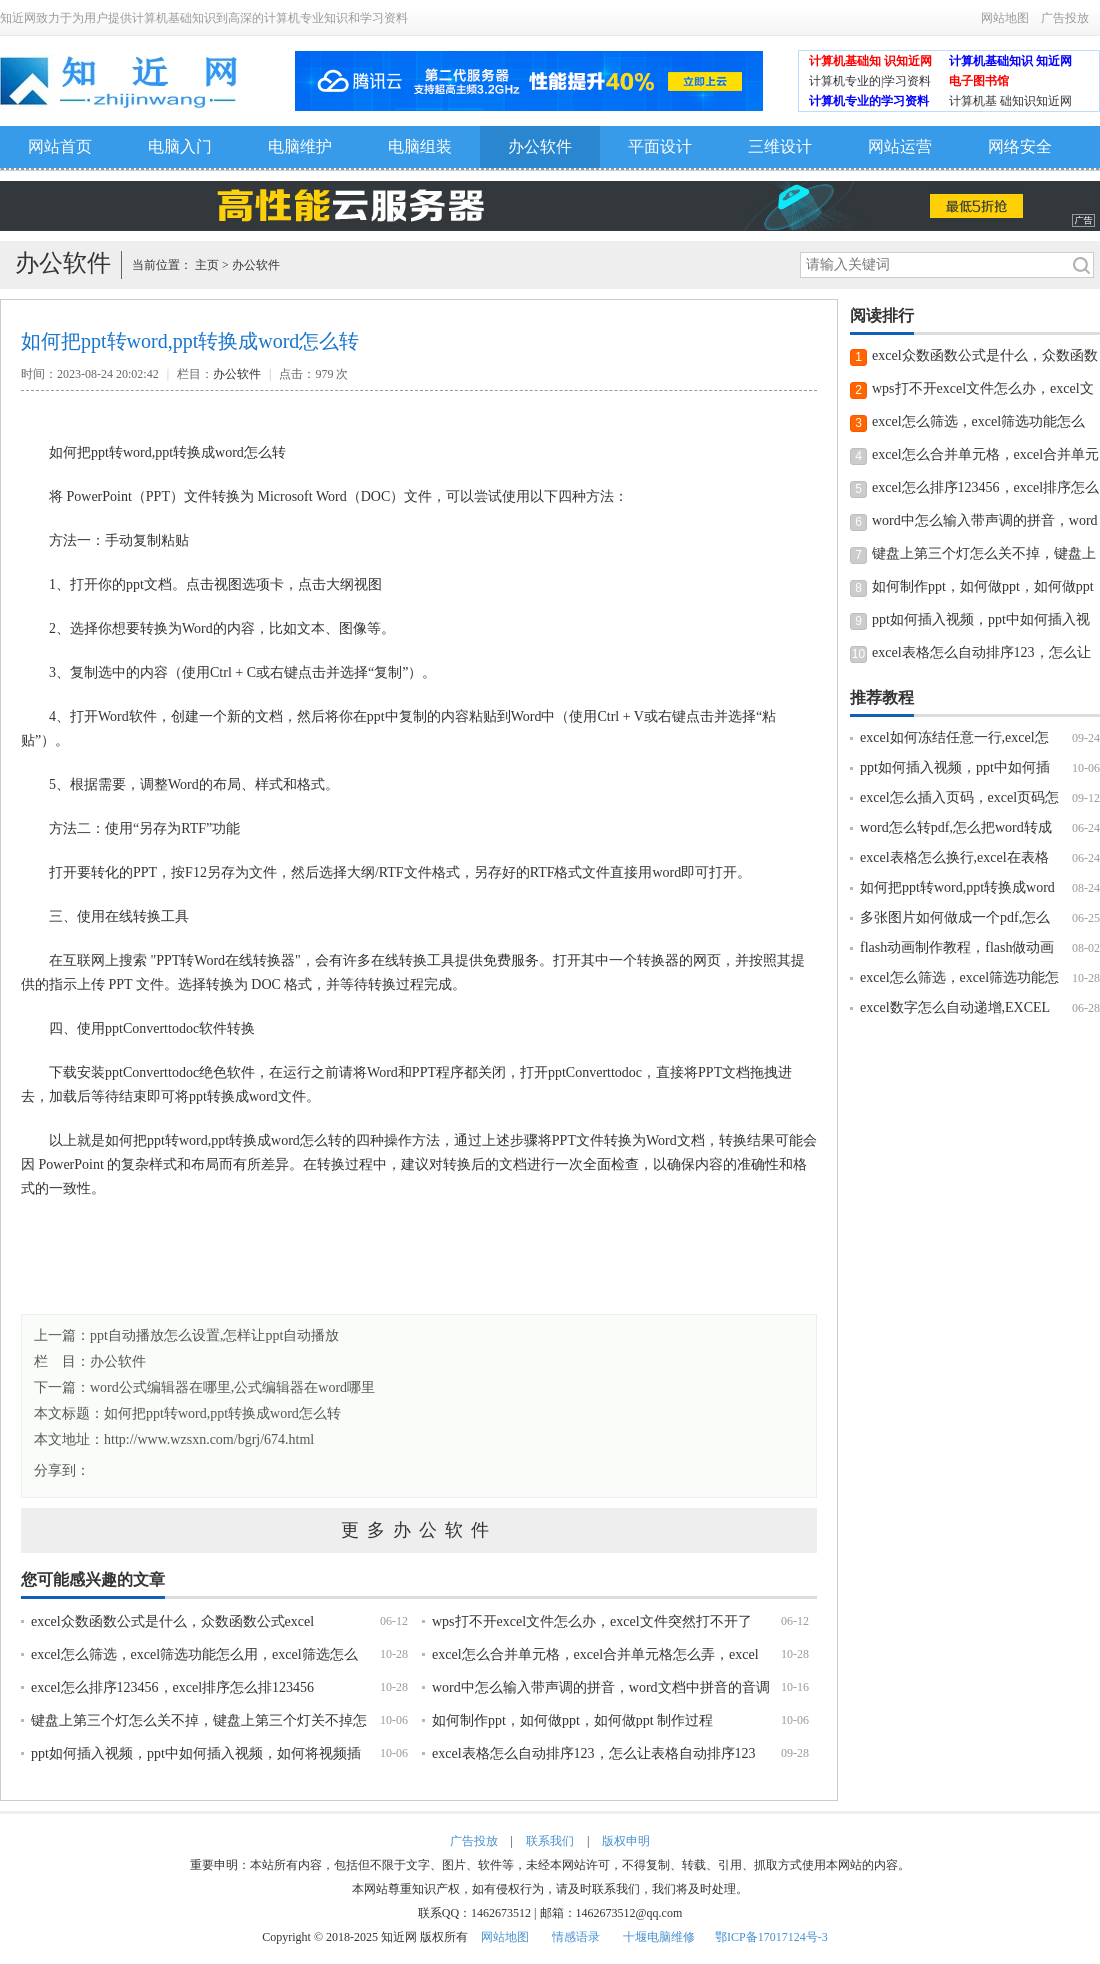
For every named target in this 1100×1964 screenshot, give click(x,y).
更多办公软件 (419, 1530)
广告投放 (1065, 18)
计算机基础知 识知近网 (870, 61)
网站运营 (900, 146)
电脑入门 (180, 146)
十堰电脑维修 (659, 1937)
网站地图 (1005, 18)
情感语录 (576, 1937)
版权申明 (626, 1841)
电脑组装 (420, 146)
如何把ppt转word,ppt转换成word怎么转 (222, 1413)
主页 (207, 265)
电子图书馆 (979, 81)
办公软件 (540, 146)
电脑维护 (300, 146)
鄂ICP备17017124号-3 (771, 1937)
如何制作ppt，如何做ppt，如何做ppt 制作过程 (572, 1720)
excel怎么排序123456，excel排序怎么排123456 (172, 1687)
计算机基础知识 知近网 (1010, 61)
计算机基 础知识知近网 (1010, 101)
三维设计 (780, 146)
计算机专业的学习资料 (869, 101)
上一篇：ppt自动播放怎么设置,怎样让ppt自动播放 (186, 1335)
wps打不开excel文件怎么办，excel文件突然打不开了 (592, 1621)
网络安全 (1020, 146)
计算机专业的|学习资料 (870, 81)
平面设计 (660, 146)
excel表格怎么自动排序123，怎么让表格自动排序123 (594, 1753)
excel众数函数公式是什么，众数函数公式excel (172, 1621)
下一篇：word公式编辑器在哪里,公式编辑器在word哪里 (204, 1387)
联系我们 (550, 1841)
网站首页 (60, 146)
